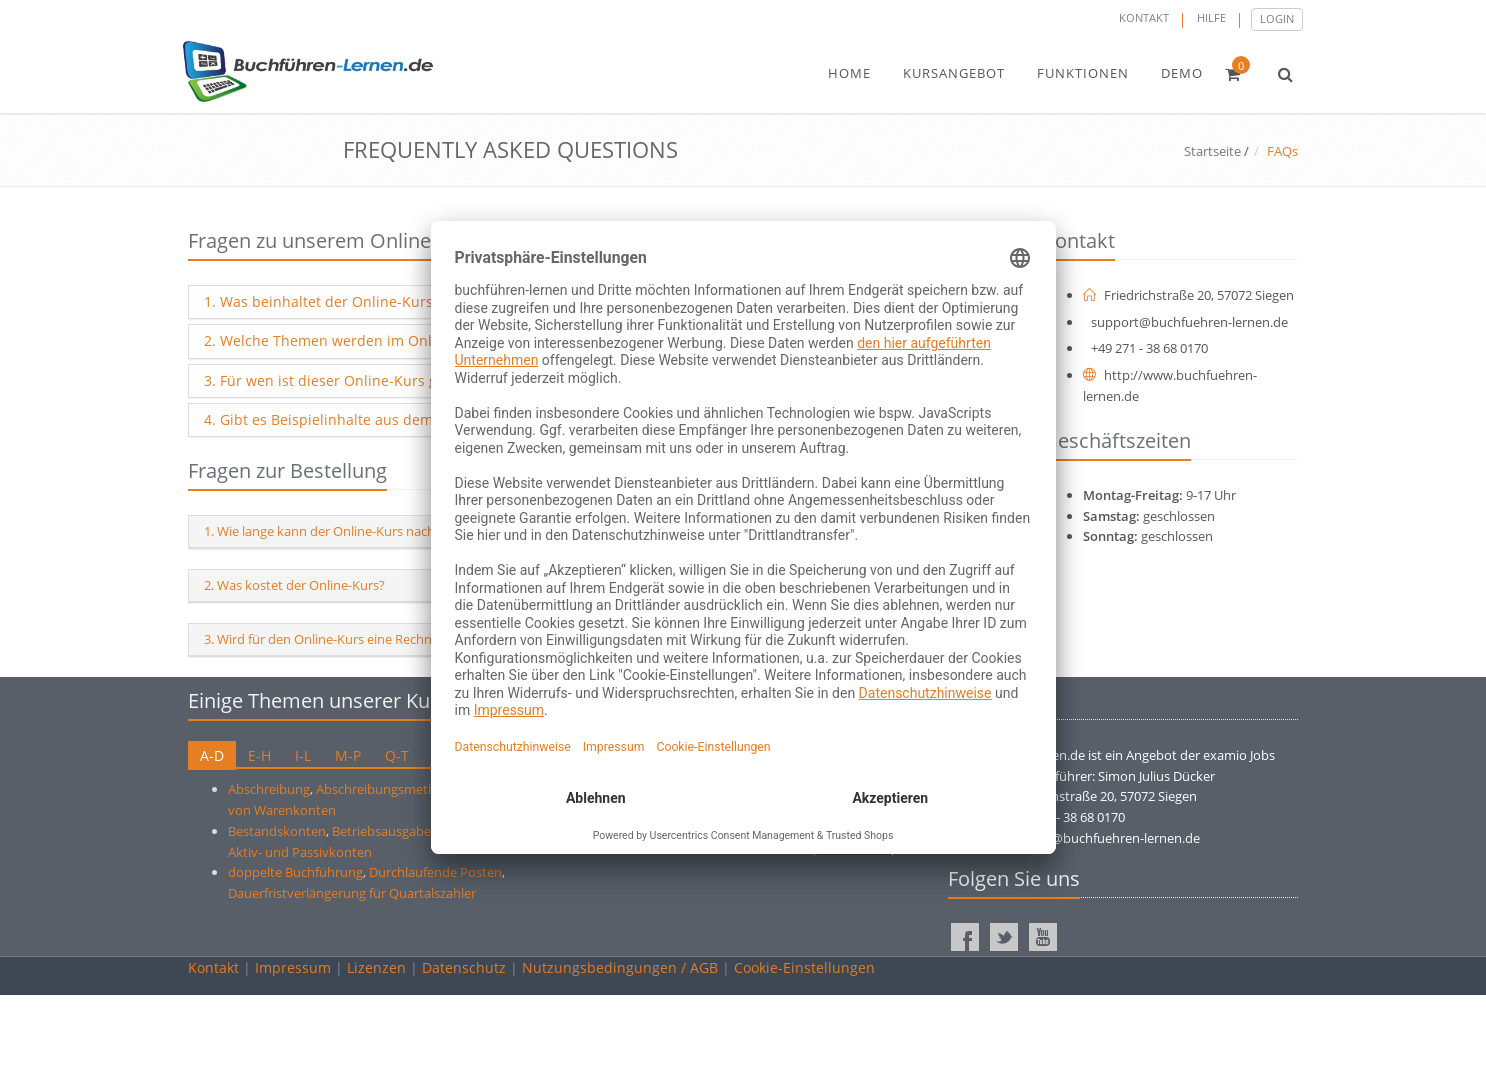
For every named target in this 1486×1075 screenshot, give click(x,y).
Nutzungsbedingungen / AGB (620, 967)
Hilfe (1211, 17)
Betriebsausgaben (385, 831)
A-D (212, 755)
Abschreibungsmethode (387, 789)
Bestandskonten (277, 831)
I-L (303, 755)
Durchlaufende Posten (435, 872)
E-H (259, 755)
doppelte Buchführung (295, 872)
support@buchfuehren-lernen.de (1189, 322)
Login (1277, 18)
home (849, 73)
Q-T (397, 755)
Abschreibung (269, 789)
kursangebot (954, 73)
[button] (1285, 74)
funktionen (1083, 73)
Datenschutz (464, 967)
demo (1182, 73)
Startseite (1212, 151)
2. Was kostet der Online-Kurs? (294, 585)
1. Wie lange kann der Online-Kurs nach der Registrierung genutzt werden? (423, 531)
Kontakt (1144, 17)
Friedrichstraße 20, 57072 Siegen (1188, 295)
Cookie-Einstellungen (804, 967)
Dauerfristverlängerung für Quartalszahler (352, 893)
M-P (348, 755)
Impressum (293, 967)
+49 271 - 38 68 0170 (1149, 348)
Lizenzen (376, 967)
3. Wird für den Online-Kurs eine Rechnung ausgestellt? (366, 639)
